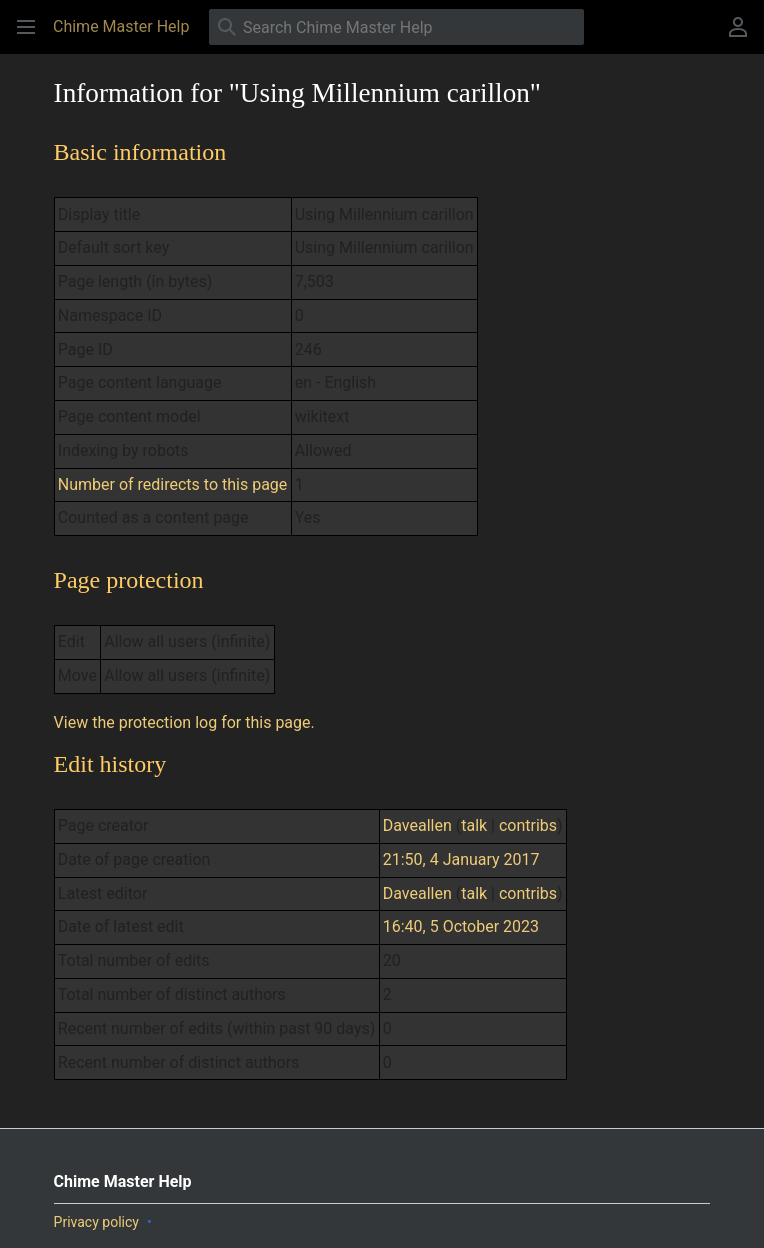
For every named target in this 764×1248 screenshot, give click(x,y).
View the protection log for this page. (184, 722)
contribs (528, 825)
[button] (26, 27)
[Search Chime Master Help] (396, 27)
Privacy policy (96, 1222)
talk (474, 825)
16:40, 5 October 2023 (461, 926)
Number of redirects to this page (173, 484)
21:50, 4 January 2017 (461, 859)
